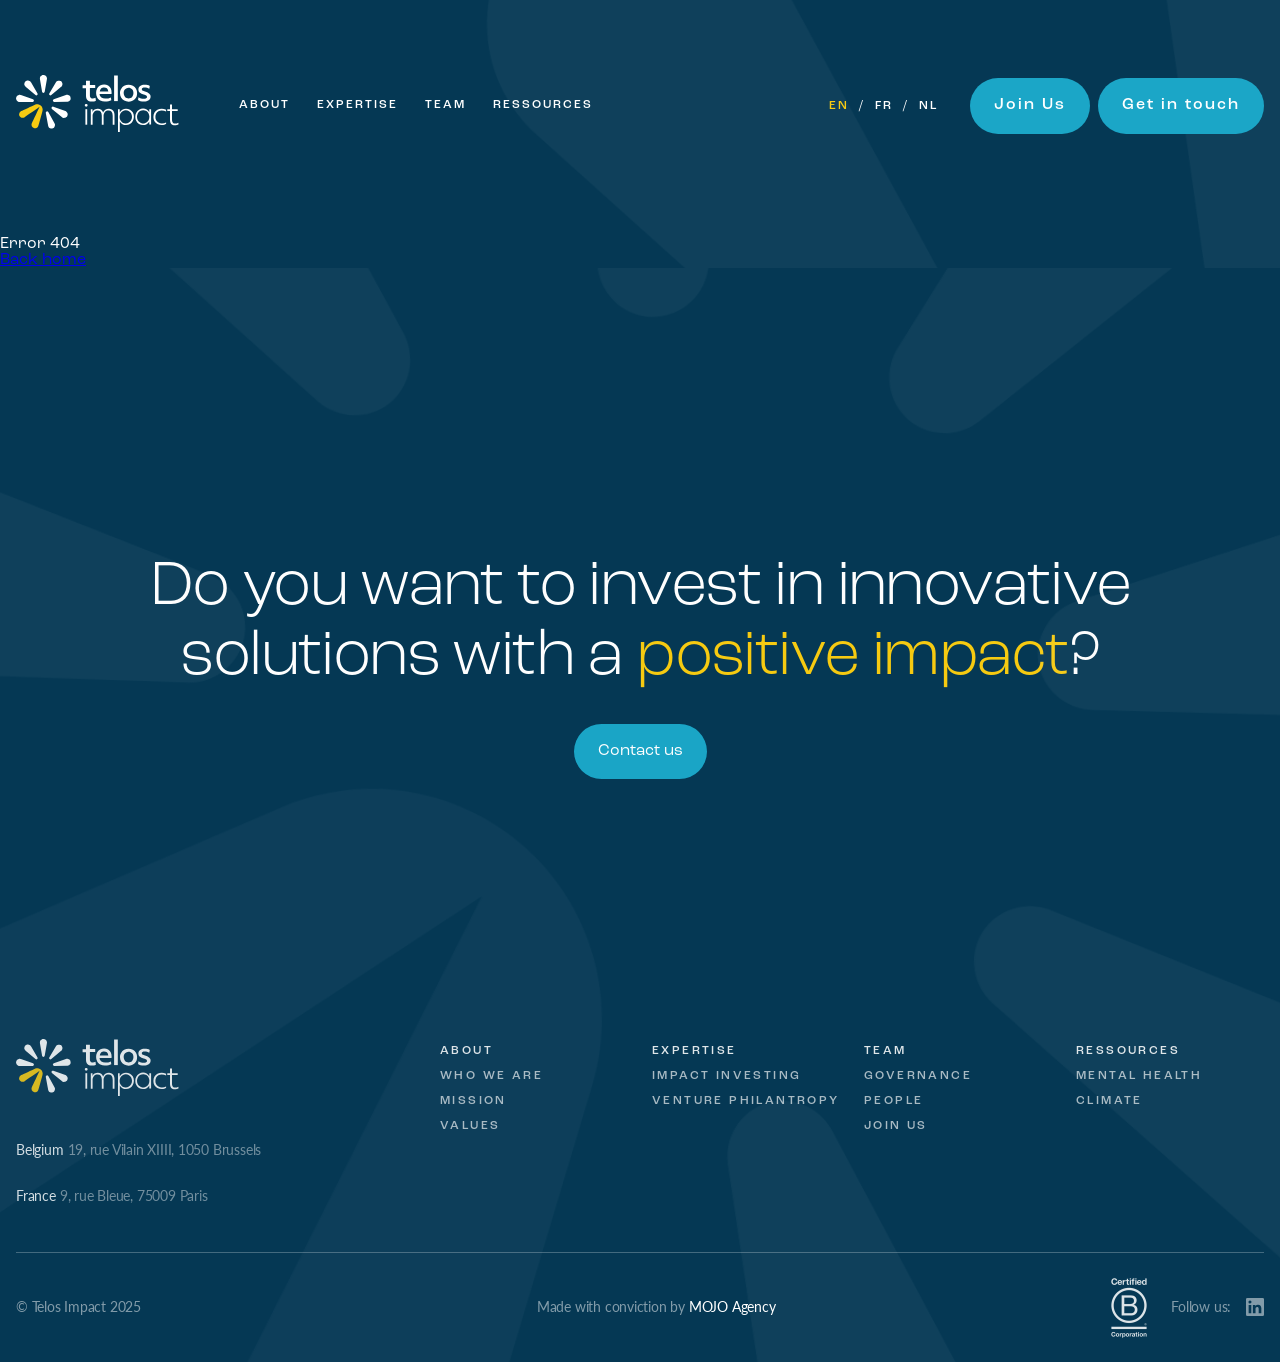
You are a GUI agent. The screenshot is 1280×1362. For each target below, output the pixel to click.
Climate (1109, 1101)
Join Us (1030, 105)
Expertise (357, 105)
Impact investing (726, 1076)
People (893, 1101)
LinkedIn (1255, 1307)
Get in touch (1181, 105)
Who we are (491, 1076)
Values (470, 1126)
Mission (473, 1101)
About (264, 105)
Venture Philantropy (746, 1101)
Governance (918, 1076)
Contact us (640, 751)
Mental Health (1139, 1076)
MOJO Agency (732, 1306)
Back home (43, 260)
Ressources (543, 105)
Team (445, 105)
